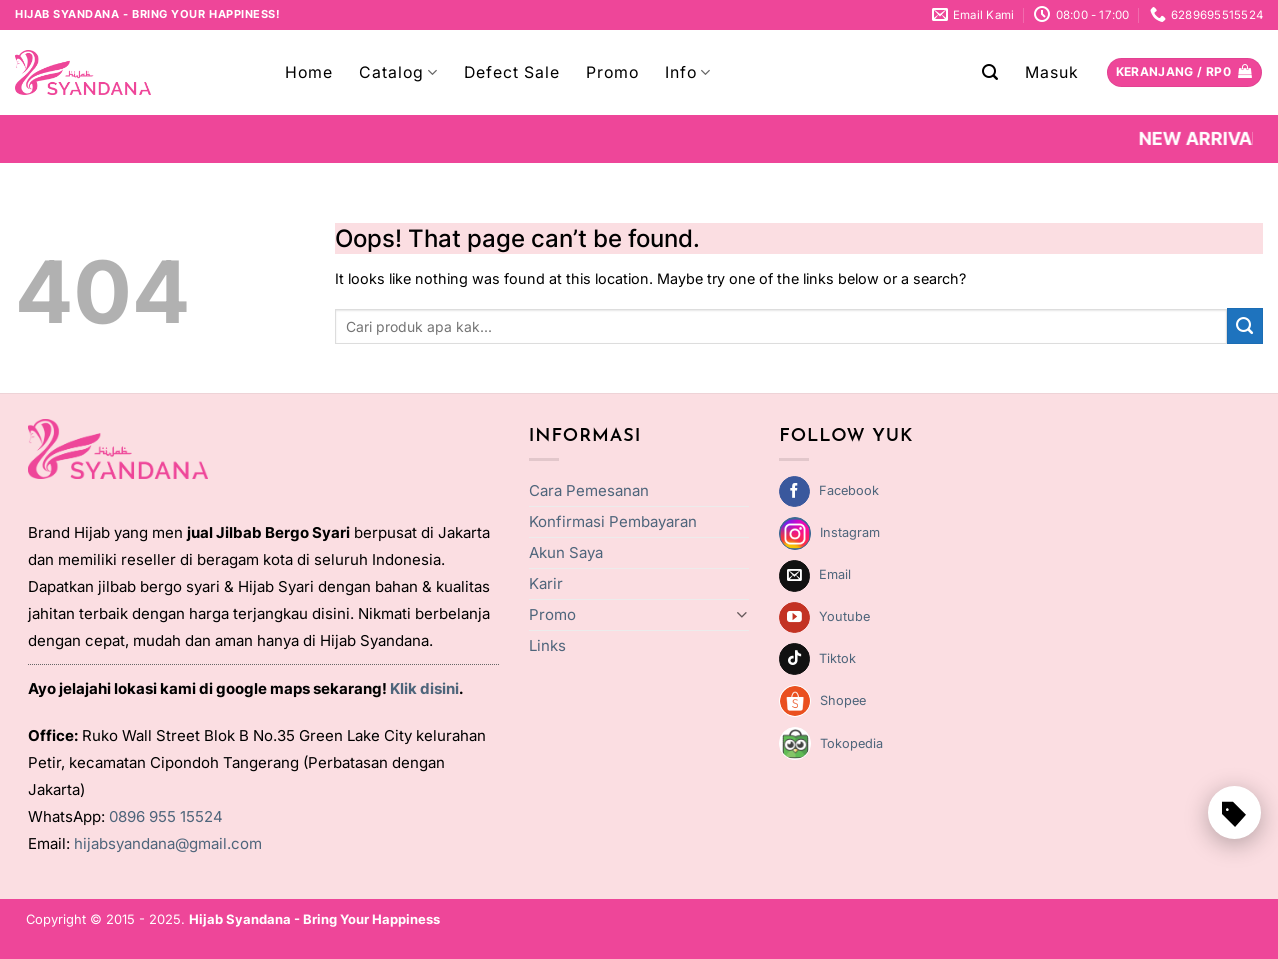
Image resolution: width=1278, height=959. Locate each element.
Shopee (843, 700)
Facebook (849, 490)
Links (547, 645)
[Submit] (1245, 326)
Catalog (398, 73)
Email (835, 574)
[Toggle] (742, 614)
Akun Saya (566, 552)
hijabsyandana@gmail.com (168, 843)
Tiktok (837, 658)
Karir (546, 583)
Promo (612, 72)
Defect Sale (512, 72)
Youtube (844, 616)
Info (688, 73)
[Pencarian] (990, 72)
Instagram (850, 532)
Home (309, 72)
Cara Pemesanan (589, 490)
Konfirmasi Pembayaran (613, 521)
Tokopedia (851, 743)
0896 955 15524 (166, 816)
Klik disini (424, 688)
